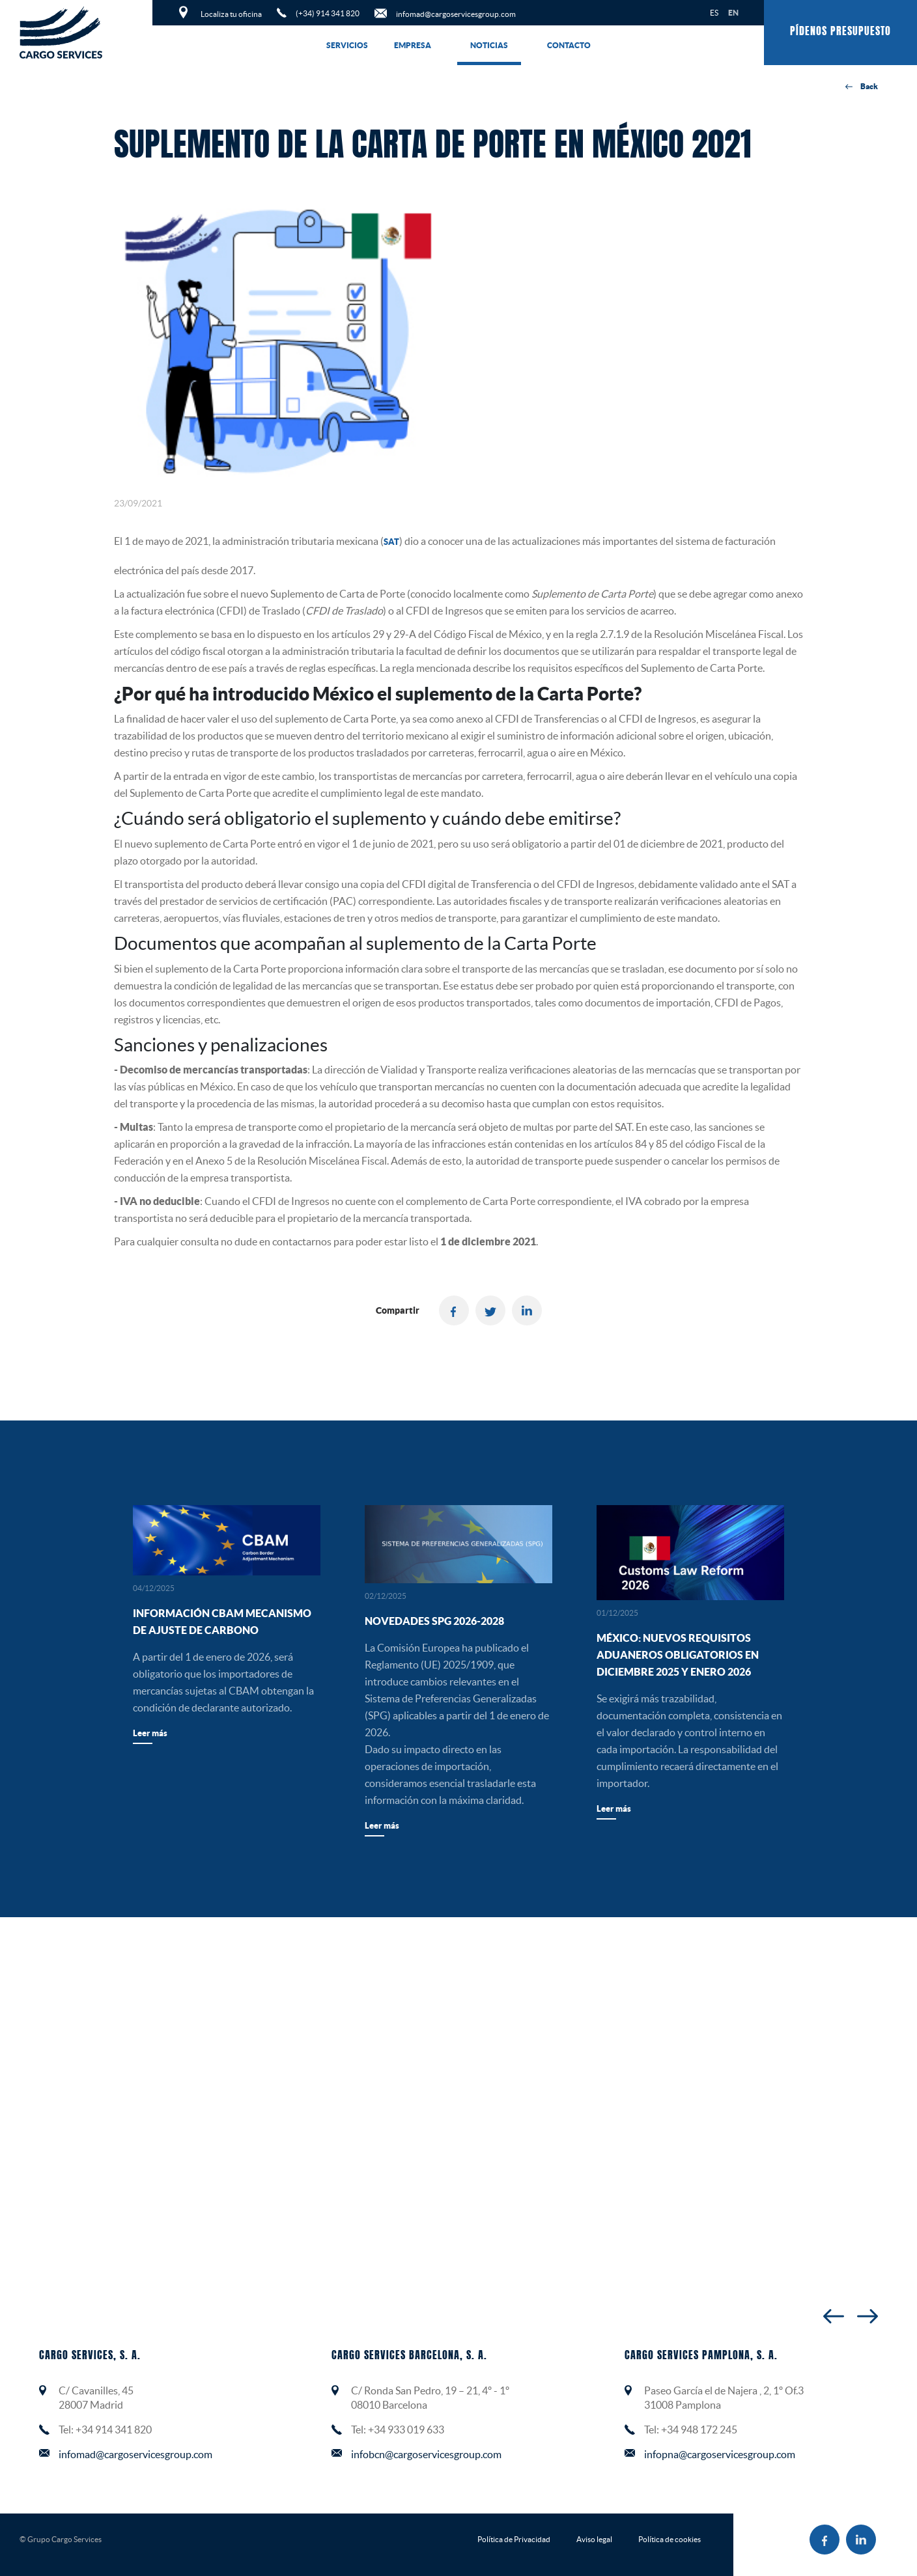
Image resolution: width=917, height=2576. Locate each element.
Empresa (412, 45)
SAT (391, 542)
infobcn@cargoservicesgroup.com (426, 2454)
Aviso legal (594, 2539)
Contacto (569, 45)
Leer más (150, 1733)
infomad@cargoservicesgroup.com (135, 2454)
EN (733, 12)
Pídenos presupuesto (840, 32)
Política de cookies (669, 2539)
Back (861, 87)
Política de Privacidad (513, 2539)
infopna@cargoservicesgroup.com (719, 2454)
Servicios (347, 45)
